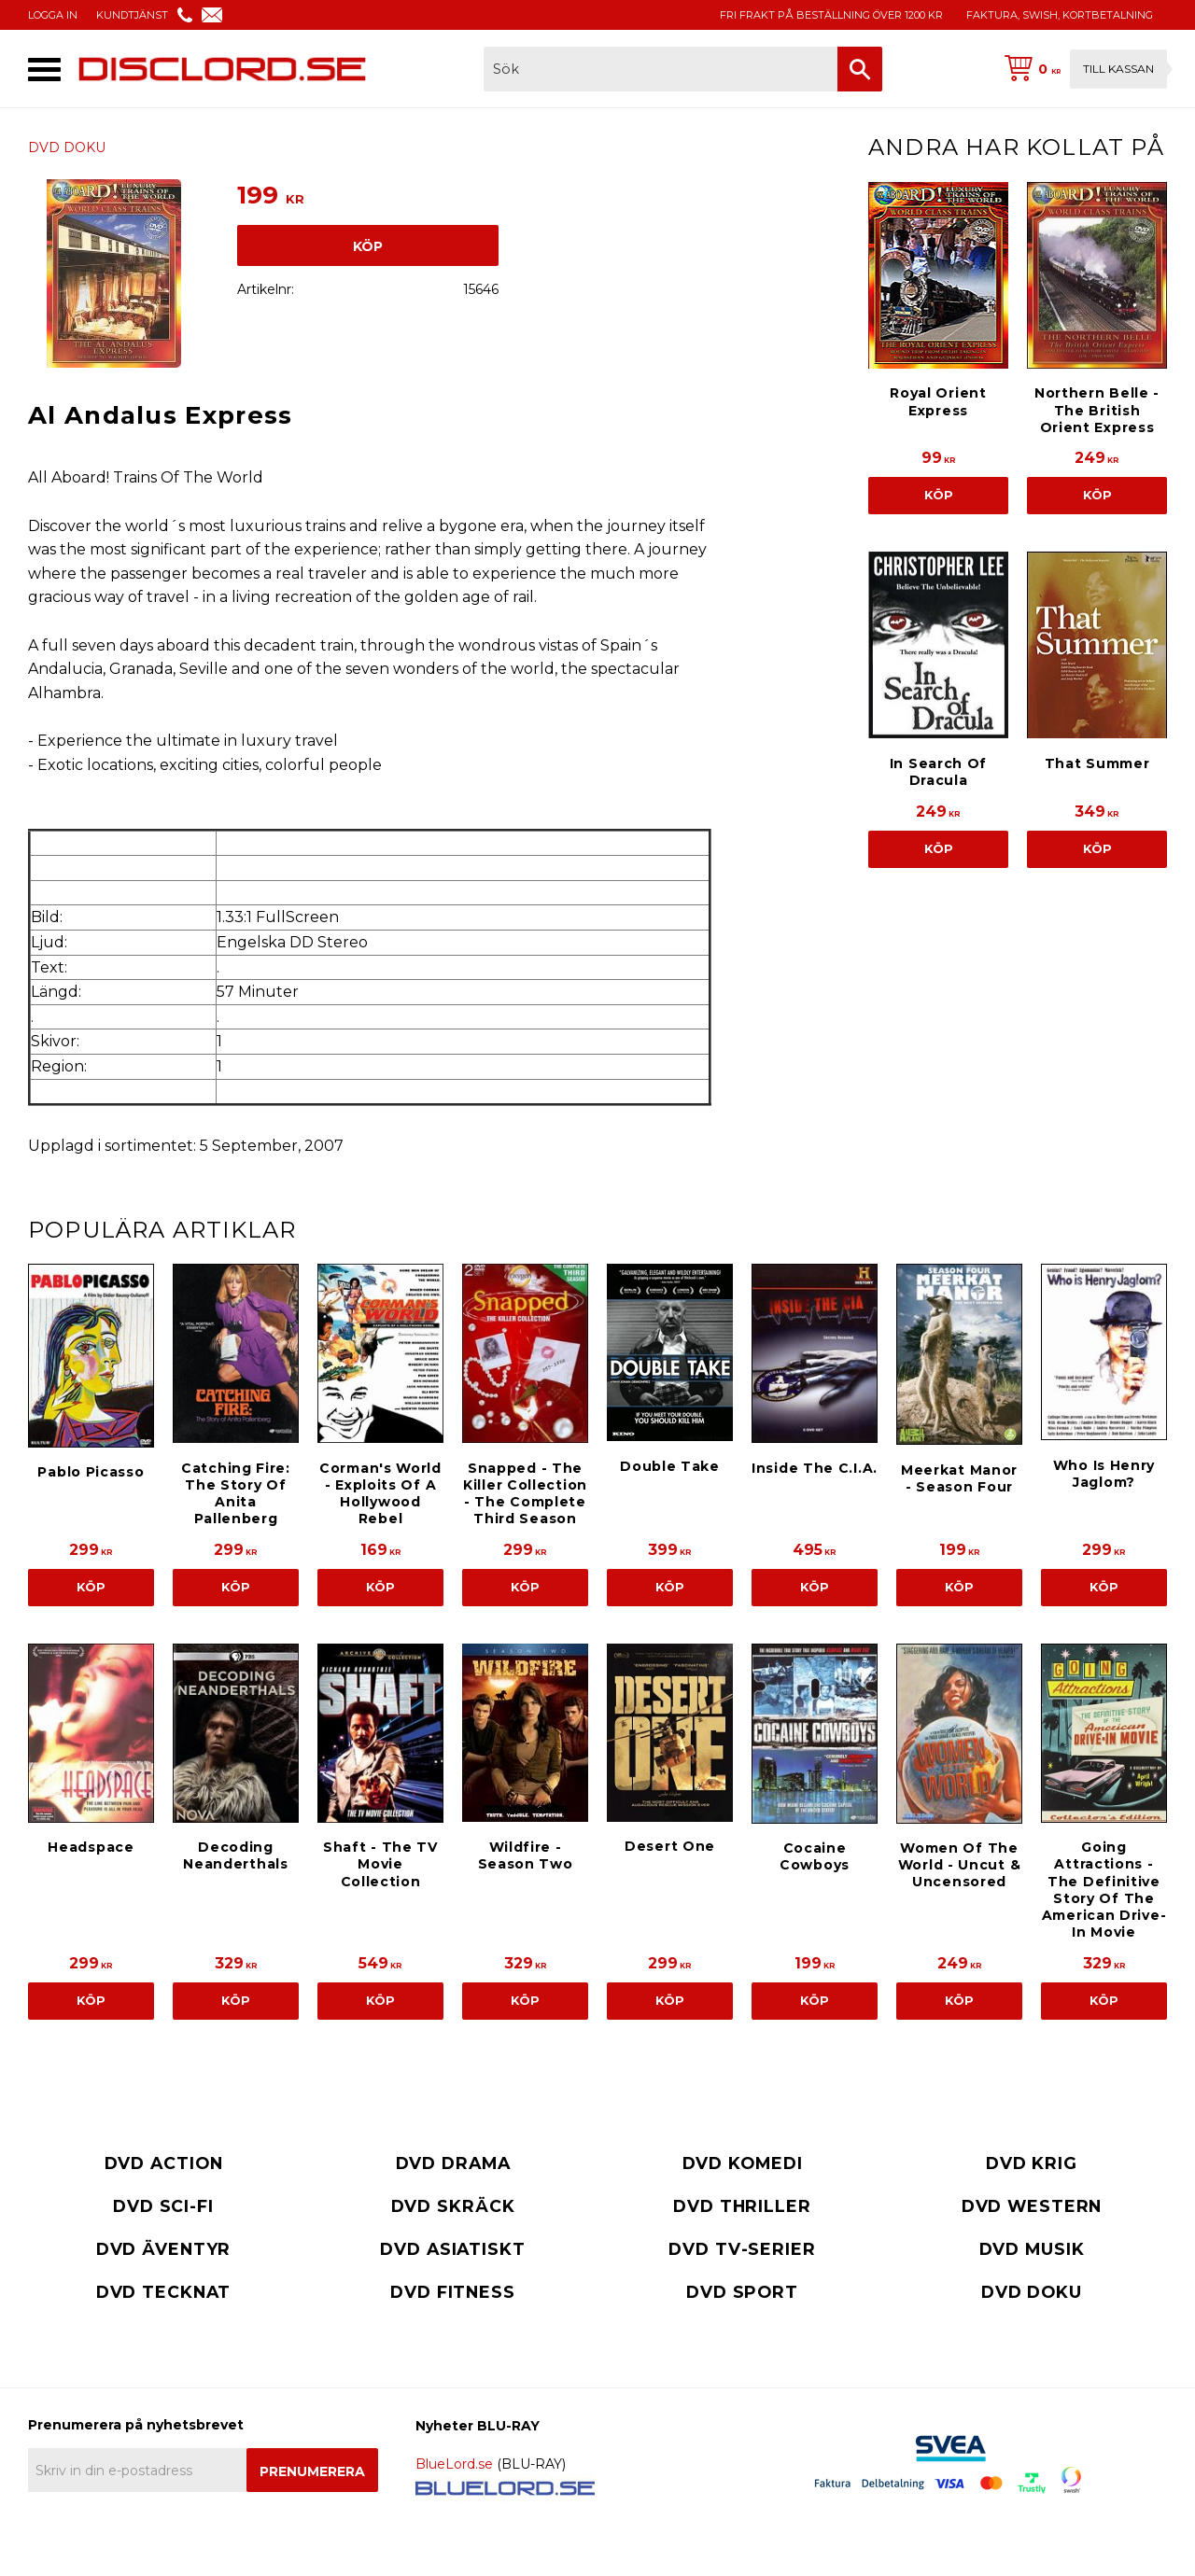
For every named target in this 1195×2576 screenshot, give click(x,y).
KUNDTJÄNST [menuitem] (132, 14)
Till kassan (1118, 69)
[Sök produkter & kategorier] (660, 69)
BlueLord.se (454, 2464)
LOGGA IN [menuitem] (52, 14)
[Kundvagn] (1082, 69)
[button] (44, 69)
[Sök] (859, 69)
